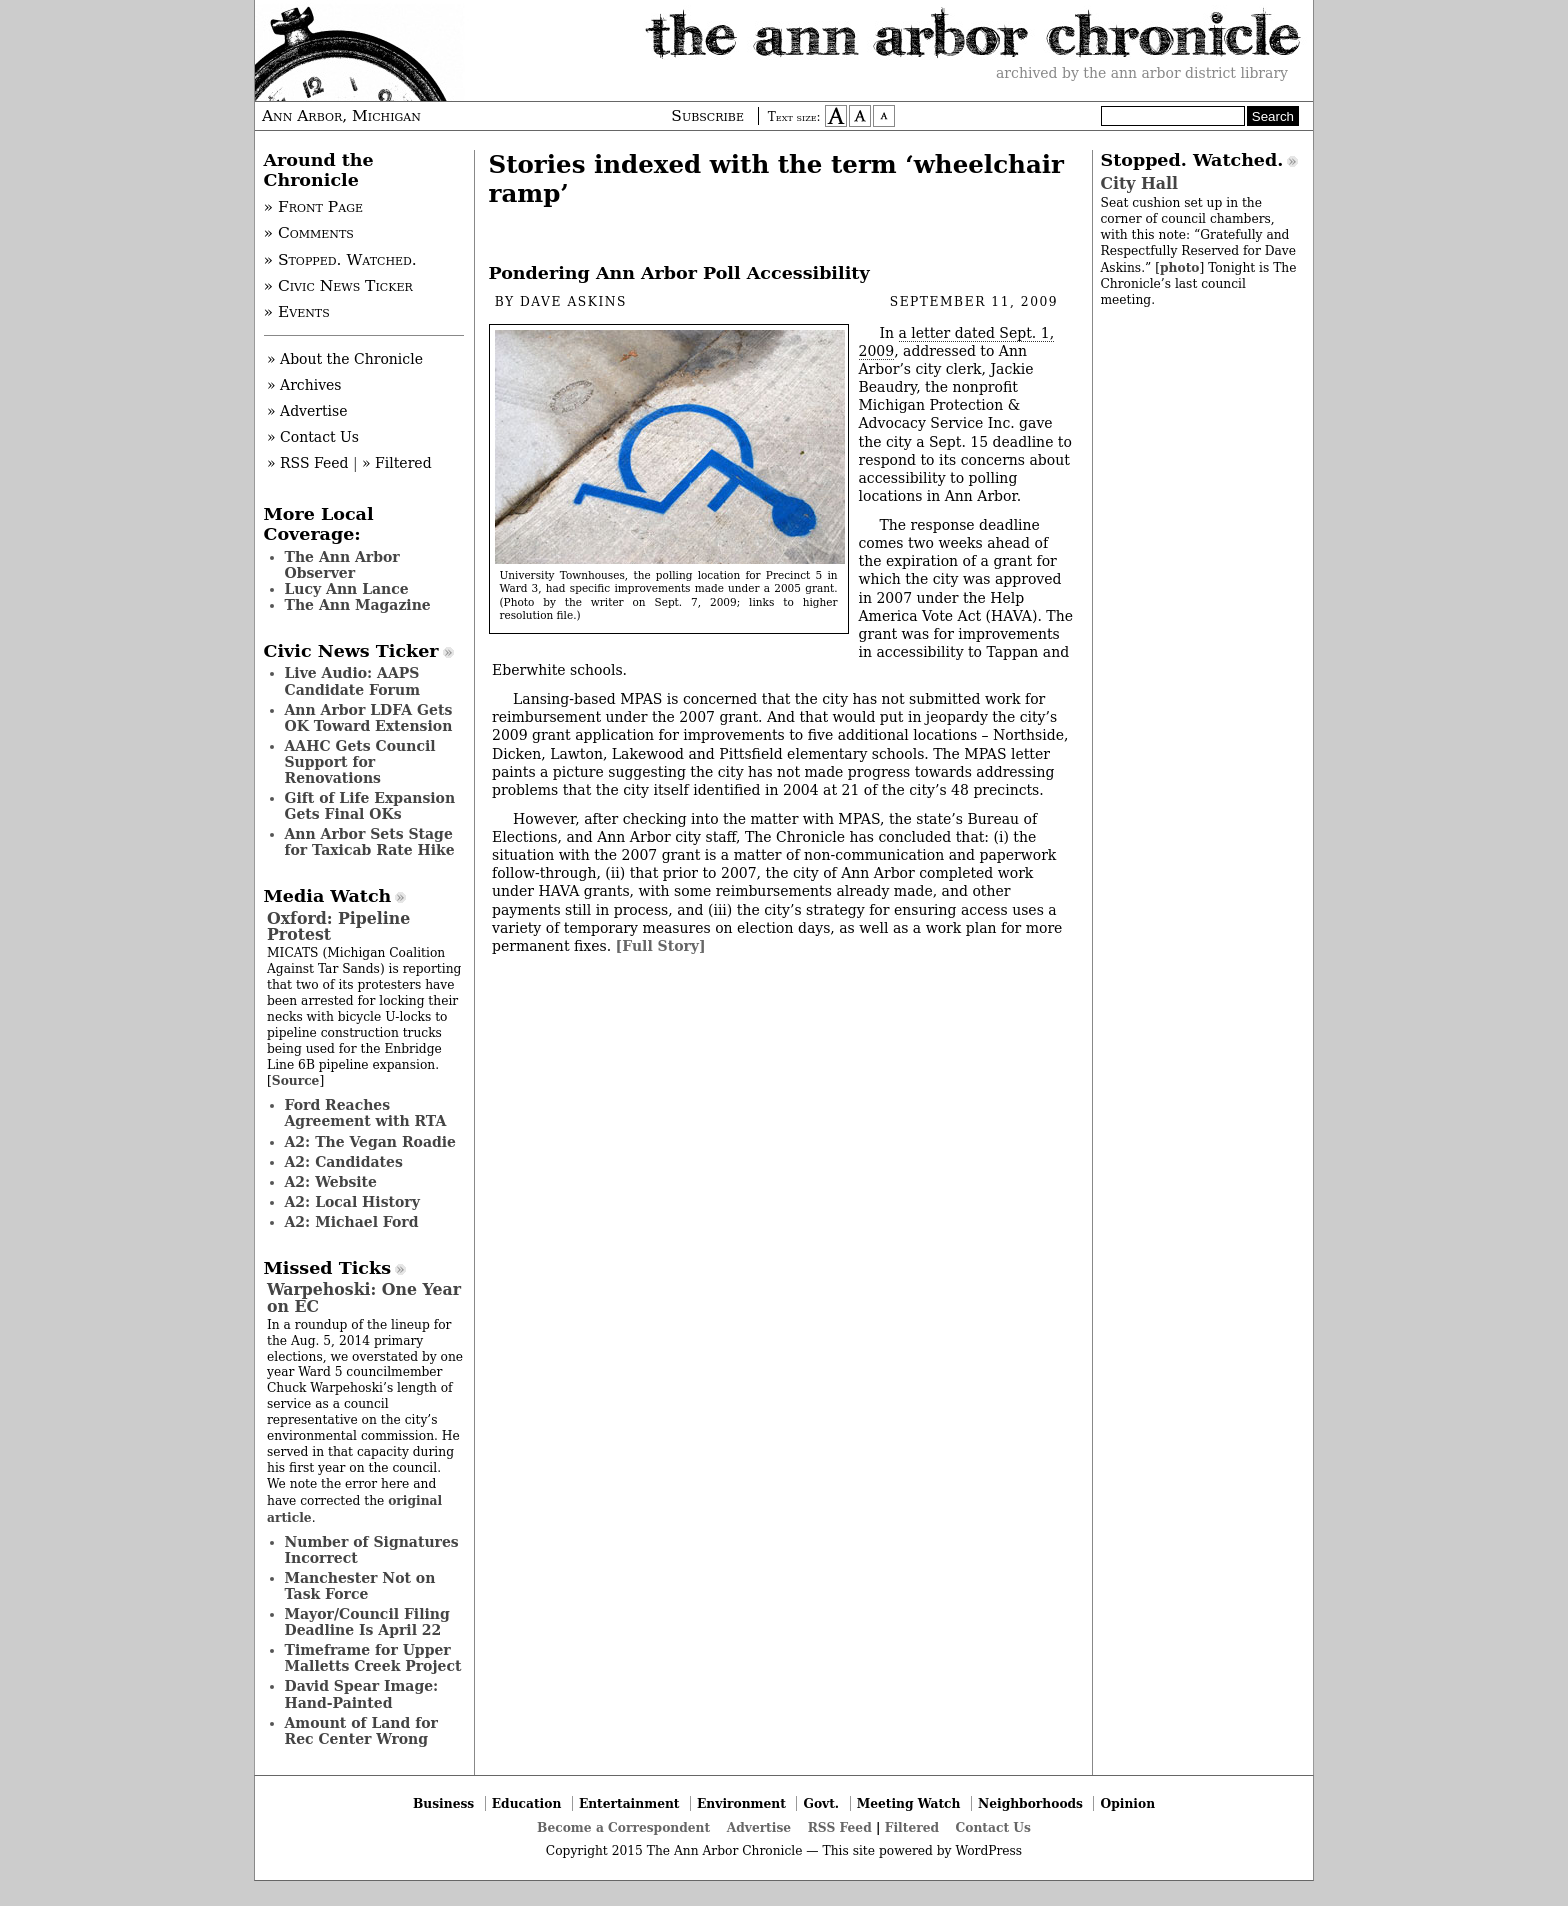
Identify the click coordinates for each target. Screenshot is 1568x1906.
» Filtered (397, 463)
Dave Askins (573, 302)
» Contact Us (313, 437)
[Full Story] (661, 946)
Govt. (821, 1803)
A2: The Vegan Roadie (370, 1142)
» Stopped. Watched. (340, 260)
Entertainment (629, 1803)
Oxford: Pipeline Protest (338, 926)
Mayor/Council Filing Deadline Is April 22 (367, 1622)
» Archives (304, 385)
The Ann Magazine (358, 605)
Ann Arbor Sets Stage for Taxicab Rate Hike (370, 842)
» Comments (309, 233)
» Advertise (307, 411)
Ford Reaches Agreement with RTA (366, 1113)
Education (527, 1803)
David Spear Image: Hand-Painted (362, 1694)
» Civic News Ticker (338, 286)
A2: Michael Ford (352, 1222)
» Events (297, 312)
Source (296, 1080)
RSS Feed (840, 1827)
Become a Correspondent (623, 1827)
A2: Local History (352, 1202)
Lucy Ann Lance (347, 589)
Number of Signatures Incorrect (372, 1550)
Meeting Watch (909, 1803)
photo (1179, 267)
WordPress (988, 1851)
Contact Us (993, 1827)
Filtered (912, 1827)
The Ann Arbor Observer (342, 565)
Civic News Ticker (351, 651)
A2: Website (331, 1182)
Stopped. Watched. (1192, 160)
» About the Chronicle (345, 359)
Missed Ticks (328, 1268)
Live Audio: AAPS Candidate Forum (353, 681)
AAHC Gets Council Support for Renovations (360, 762)
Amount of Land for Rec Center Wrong (361, 1731)
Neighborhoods (1030, 1803)
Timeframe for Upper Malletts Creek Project (373, 1658)
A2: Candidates (344, 1162)
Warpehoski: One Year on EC (364, 1297)
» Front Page (314, 207)
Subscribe (707, 116)
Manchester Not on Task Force (360, 1586)
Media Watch (328, 896)
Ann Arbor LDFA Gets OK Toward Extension (369, 718)
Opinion (1128, 1803)
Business (443, 1803)
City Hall (1139, 183)
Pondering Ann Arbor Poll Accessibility (679, 273)
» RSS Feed (307, 463)
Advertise (759, 1827)
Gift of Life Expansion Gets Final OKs (370, 806)
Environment (741, 1803)
